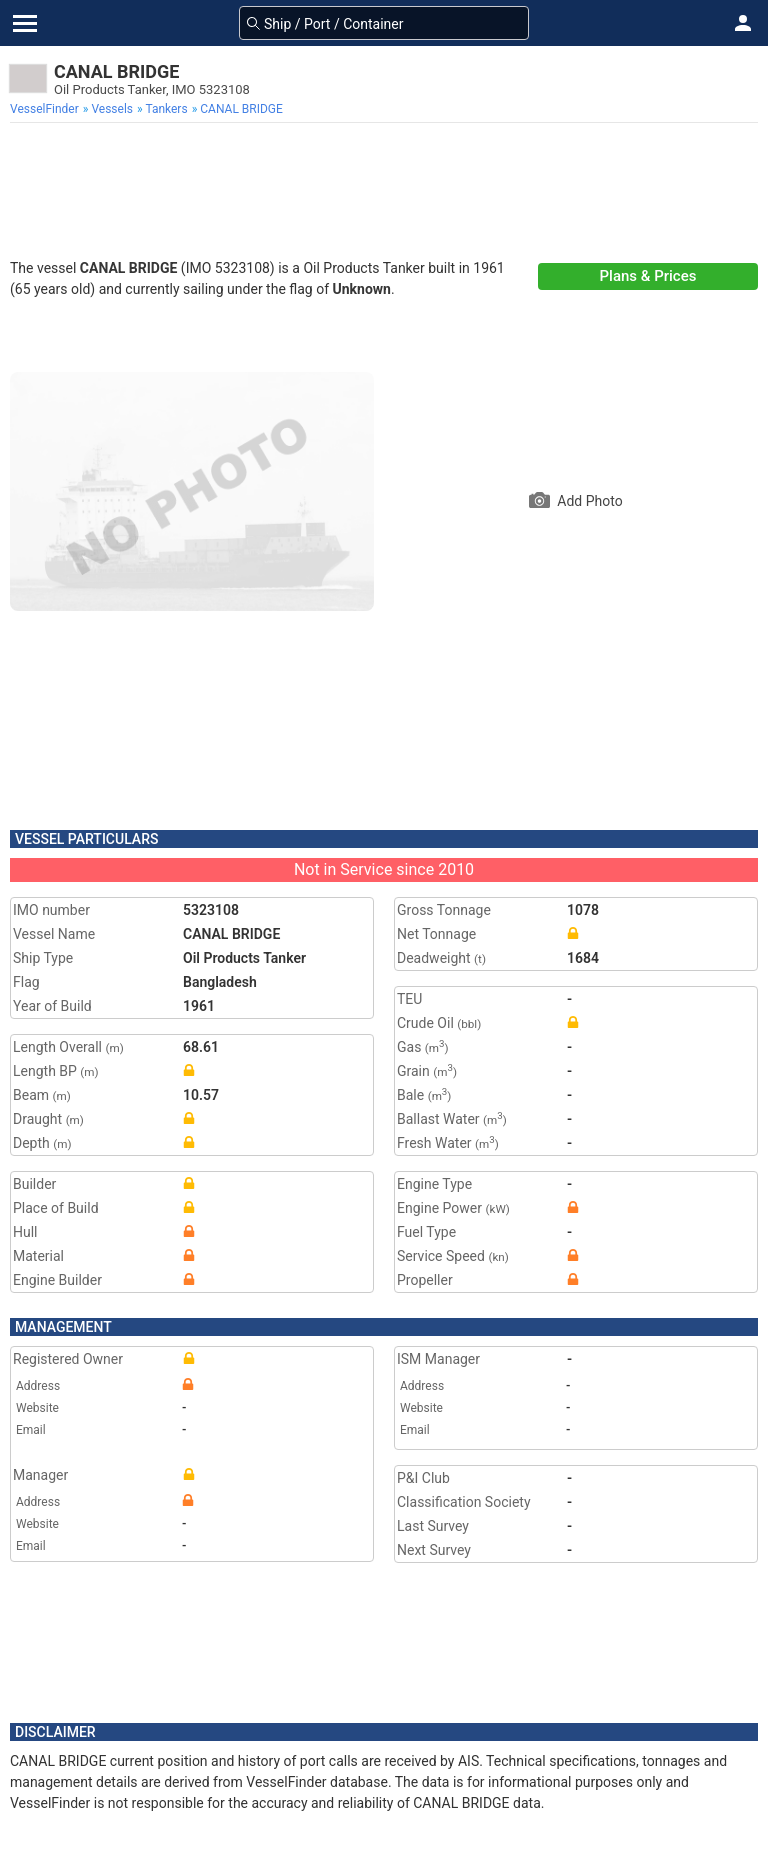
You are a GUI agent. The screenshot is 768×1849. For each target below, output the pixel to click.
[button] (743, 23)
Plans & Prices (648, 276)
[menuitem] (46, 109)
